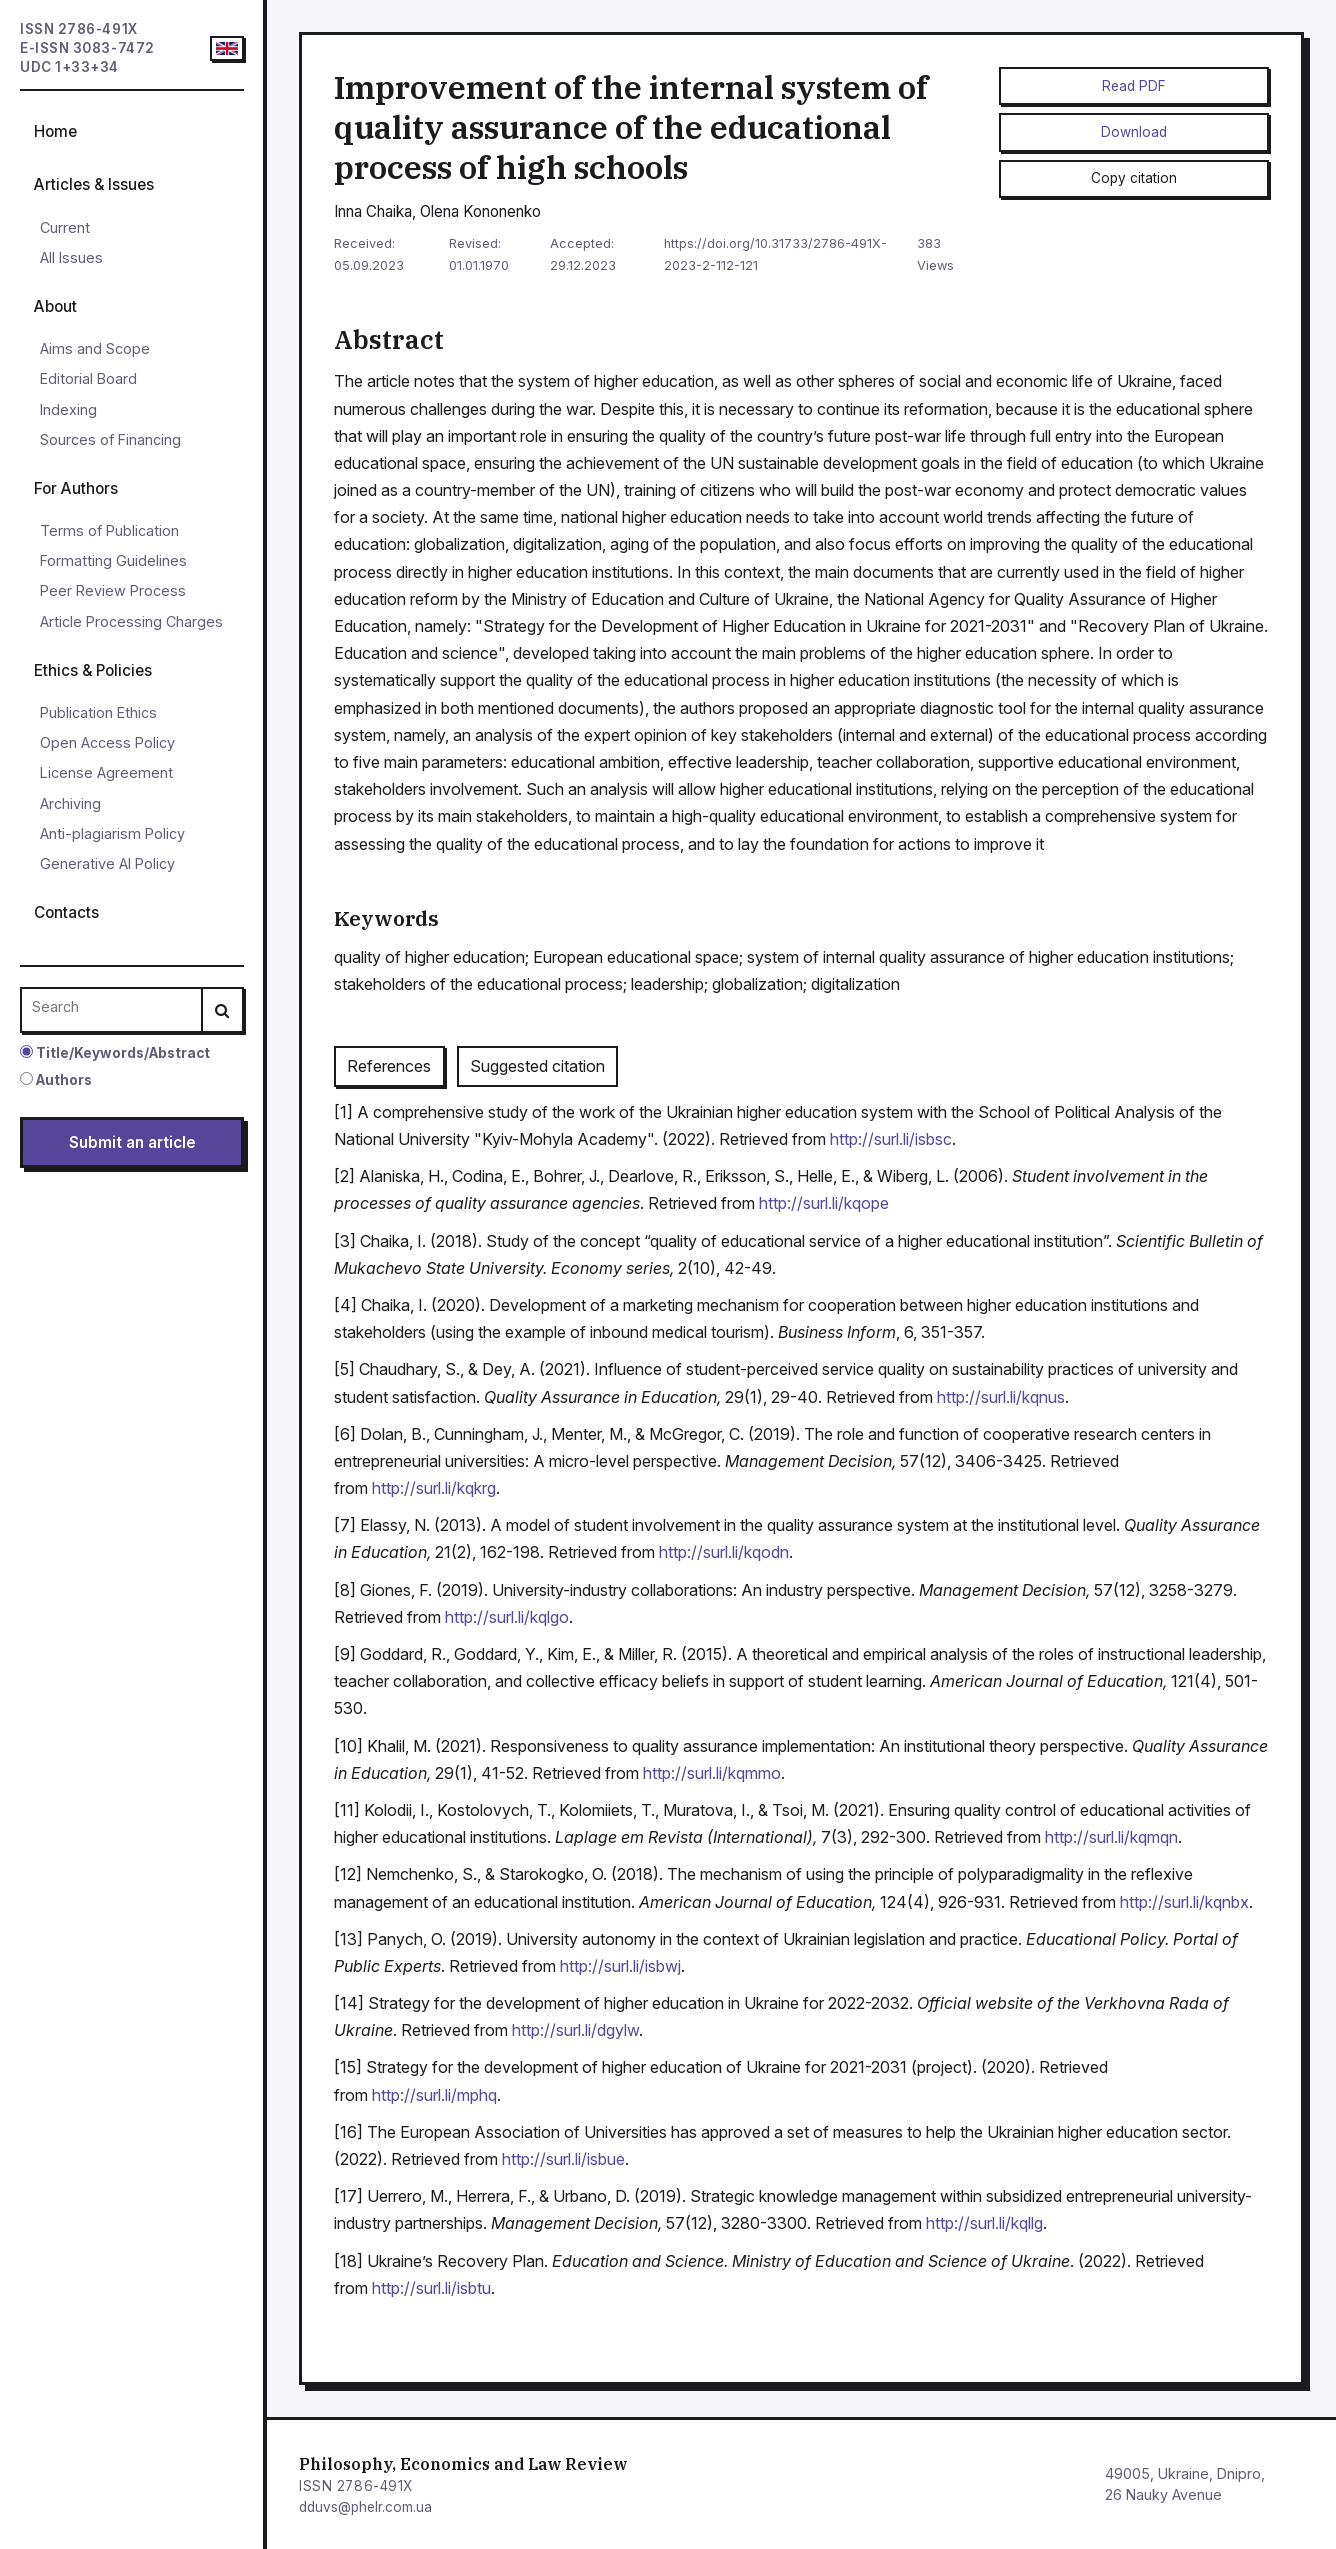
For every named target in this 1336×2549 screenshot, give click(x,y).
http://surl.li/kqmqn (1111, 1837)
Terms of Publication (109, 530)
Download (1134, 132)
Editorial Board (88, 378)
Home (55, 131)
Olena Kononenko (480, 211)
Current (65, 227)
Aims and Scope (95, 348)
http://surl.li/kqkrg (434, 1488)
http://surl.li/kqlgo (507, 1617)
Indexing (68, 409)
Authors (56, 1080)
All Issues (71, 257)
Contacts (66, 912)
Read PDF (1134, 86)
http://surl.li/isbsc (891, 1139)
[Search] (222, 1010)
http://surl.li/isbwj (620, 1966)
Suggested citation (537, 1066)
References (389, 1066)
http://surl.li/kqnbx (1184, 1902)
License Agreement (106, 772)
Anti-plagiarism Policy (112, 833)
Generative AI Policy (107, 863)
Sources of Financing (110, 439)
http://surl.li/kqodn (724, 1552)
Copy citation (1134, 178)
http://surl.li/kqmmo (712, 1773)
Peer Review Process (113, 590)
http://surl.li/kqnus (1001, 1397)
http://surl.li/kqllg (984, 2223)
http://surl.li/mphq (434, 2095)
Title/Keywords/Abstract (115, 1053)
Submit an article (132, 1142)
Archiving (70, 803)
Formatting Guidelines (113, 560)
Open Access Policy (107, 742)
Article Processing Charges (131, 621)
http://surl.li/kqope (824, 1203)
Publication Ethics (98, 712)
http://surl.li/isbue (563, 2159)
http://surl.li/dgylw (575, 2030)
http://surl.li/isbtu (431, 2288)
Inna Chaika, (377, 211)
